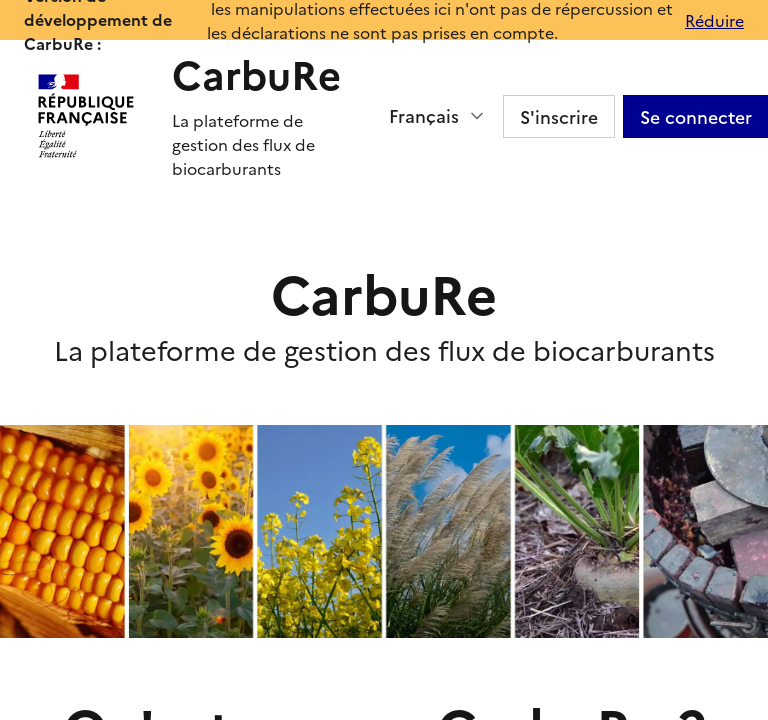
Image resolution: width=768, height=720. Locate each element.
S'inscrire (559, 116)
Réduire (714, 20)
